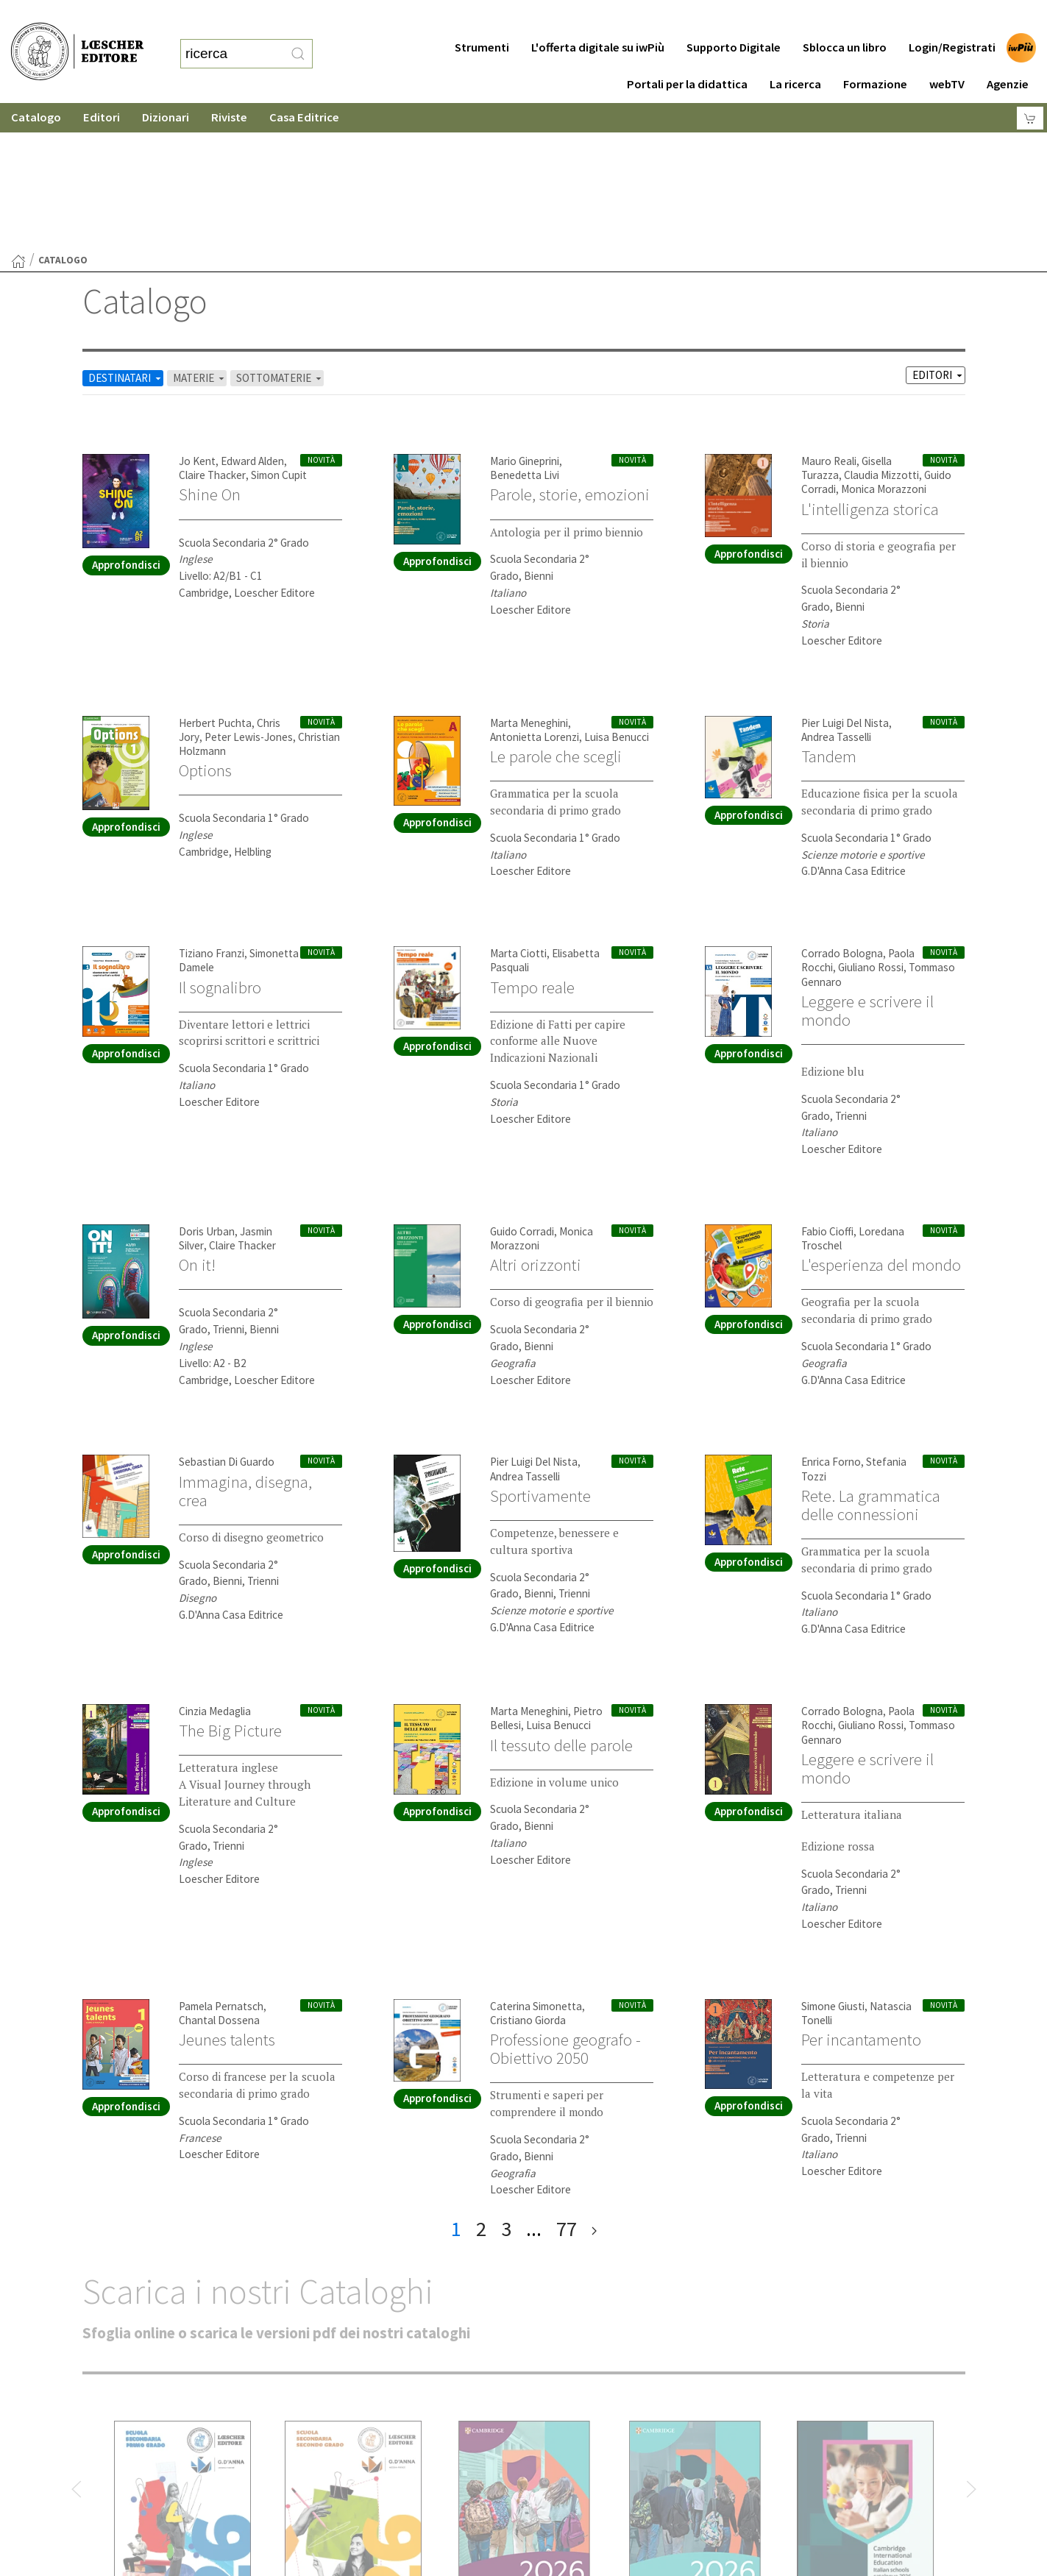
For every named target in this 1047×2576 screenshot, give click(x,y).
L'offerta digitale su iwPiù (597, 18)
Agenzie (1008, 55)
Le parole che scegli (556, 613)
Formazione (875, 55)
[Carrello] (1030, 88)
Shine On (210, 351)
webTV (947, 55)
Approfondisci (126, 421)
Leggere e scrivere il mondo (867, 867)
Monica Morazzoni (883, 345)
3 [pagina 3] (506, 2085)
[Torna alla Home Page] (18, 117)
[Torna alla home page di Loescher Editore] (77, 37)
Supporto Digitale (733, 18)
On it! (197, 1121)
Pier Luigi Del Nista (845, 579)
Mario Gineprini (524, 317)
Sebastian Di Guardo (226, 1318)
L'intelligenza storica (870, 365)
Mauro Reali (828, 317)
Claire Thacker (212, 331)
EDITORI (938, 231)
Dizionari (165, 88)
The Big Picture (230, 1587)
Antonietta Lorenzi (534, 593)
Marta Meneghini (529, 579)
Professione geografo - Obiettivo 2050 (565, 1905)
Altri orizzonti (535, 1121)
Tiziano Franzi (211, 810)
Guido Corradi (522, 1088)
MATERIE (200, 234)
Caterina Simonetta (536, 1863)
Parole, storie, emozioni (570, 351)
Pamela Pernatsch (221, 1863)
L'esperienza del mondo (881, 1121)
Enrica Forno (831, 1318)
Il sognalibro (220, 844)
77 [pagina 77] (566, 2085)
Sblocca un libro (845, 18)
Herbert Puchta (215, 579)
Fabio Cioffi (827, 1088)
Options (205, 627)
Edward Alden (252, 317)
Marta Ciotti (518, 810)
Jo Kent (197, 317)
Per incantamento (861, 1896)
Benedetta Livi (524, 331)
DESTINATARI (125, 234)
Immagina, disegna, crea (245, 1347)
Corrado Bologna (842, 810)
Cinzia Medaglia (215, 1568)
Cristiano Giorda (528, 1877)
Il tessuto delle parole (561, 1602)
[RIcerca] (298, 39)
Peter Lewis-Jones (249, 593)
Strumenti (482, 18)
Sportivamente (540, 1352)
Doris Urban (207, 1088)
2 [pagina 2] (481, 2085)
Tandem (828, 613)
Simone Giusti (833, 1863)
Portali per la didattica (687, 55)
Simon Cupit (279, 331)
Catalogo (36, 88)
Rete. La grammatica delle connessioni (870, 1361)
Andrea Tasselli (836, 593)
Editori (101, 88)
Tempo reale (532, 844)
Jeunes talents (227, 1896)
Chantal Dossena (219, 1877)
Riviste (229, 88)
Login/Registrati (952, 18)
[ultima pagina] (594, 2085)
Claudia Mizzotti (881, 331)
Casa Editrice (304, 88)
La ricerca (795, 55)
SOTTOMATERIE (280, 234)
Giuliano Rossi (871, 824)
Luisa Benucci (616, 593)
